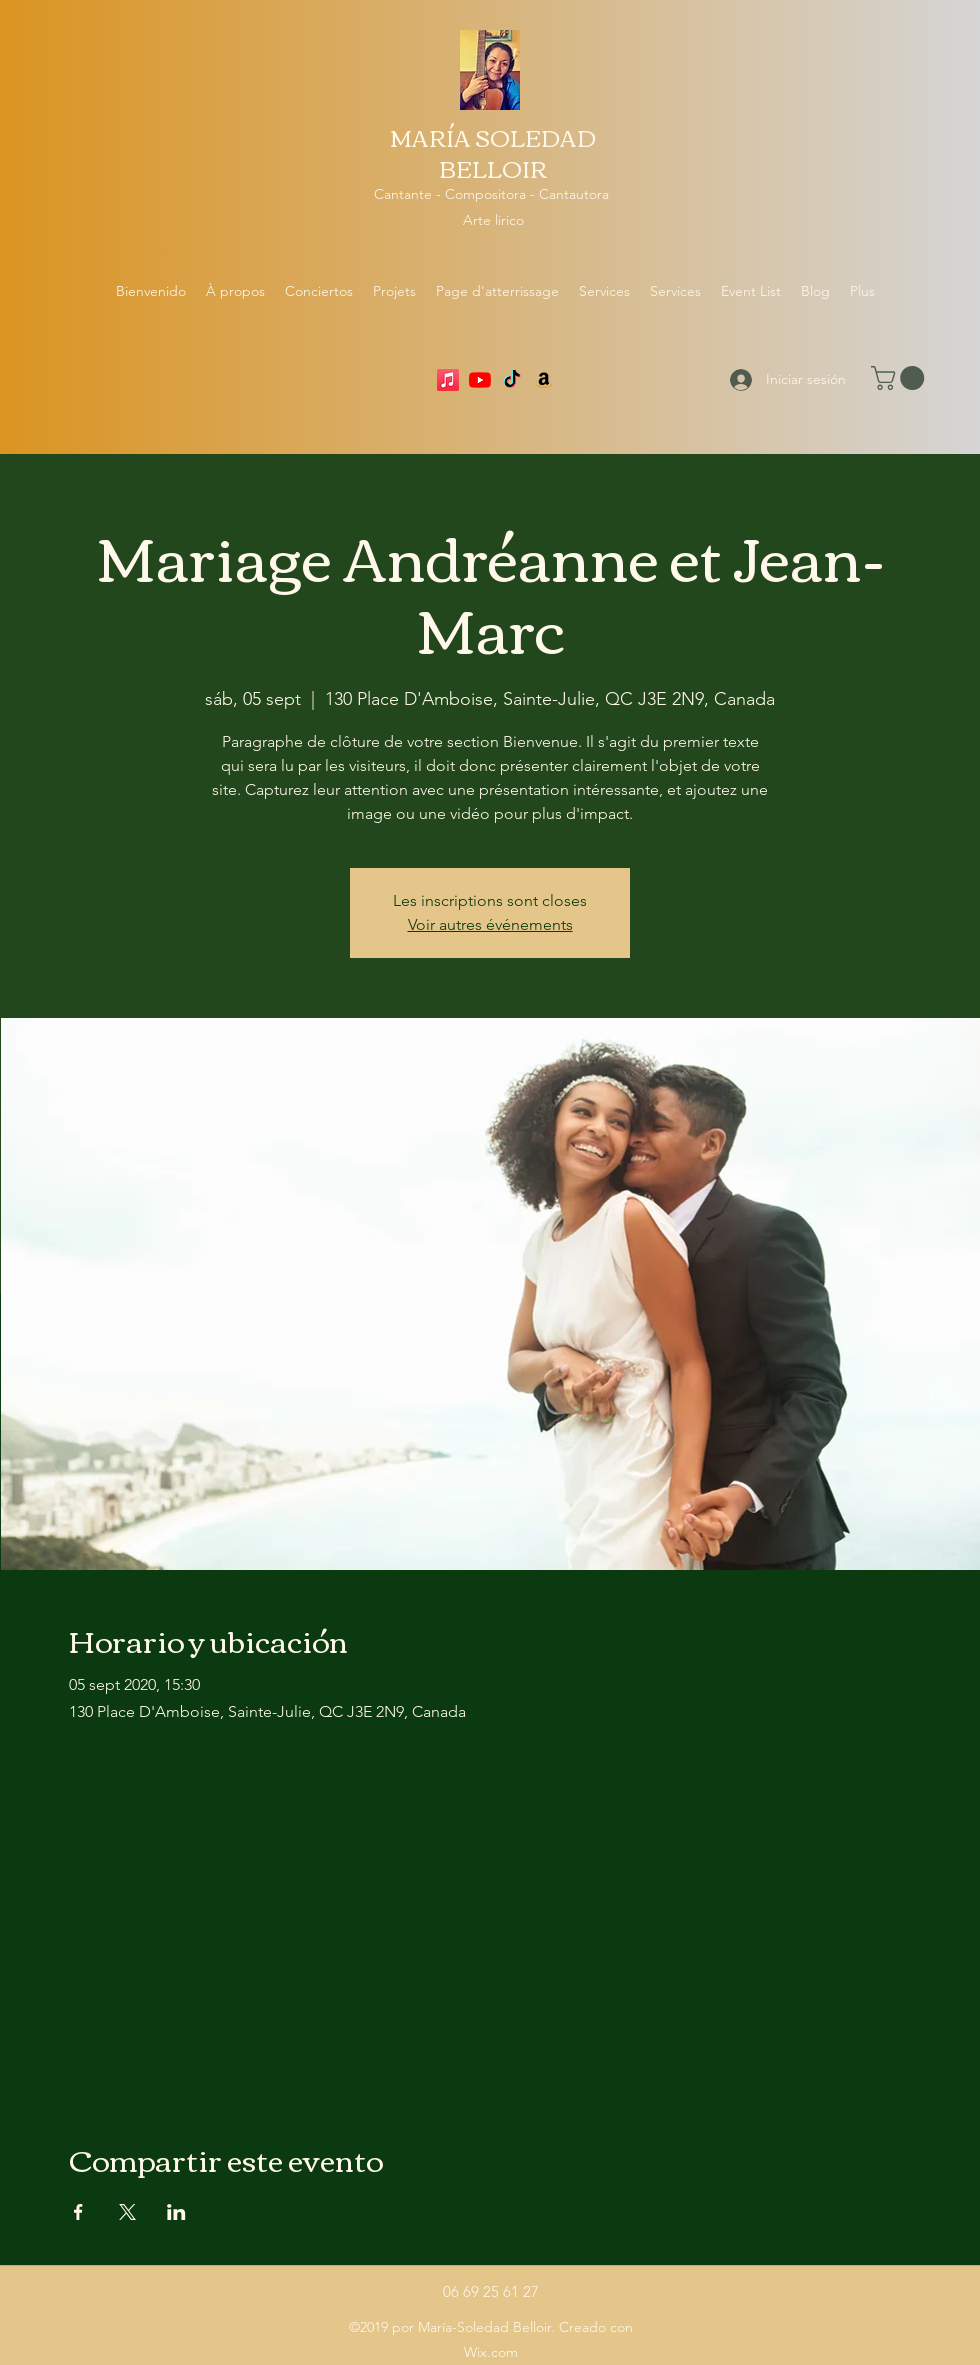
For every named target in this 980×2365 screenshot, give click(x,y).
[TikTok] (512, 380)
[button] (900, 378)
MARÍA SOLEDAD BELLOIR (493, 152)
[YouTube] (480, 380)
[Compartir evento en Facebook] (78, 2212)
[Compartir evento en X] (127, 2212)
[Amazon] (544, 380)
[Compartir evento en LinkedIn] (176, 2212)
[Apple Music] (448, 380)
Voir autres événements (490, 924)
